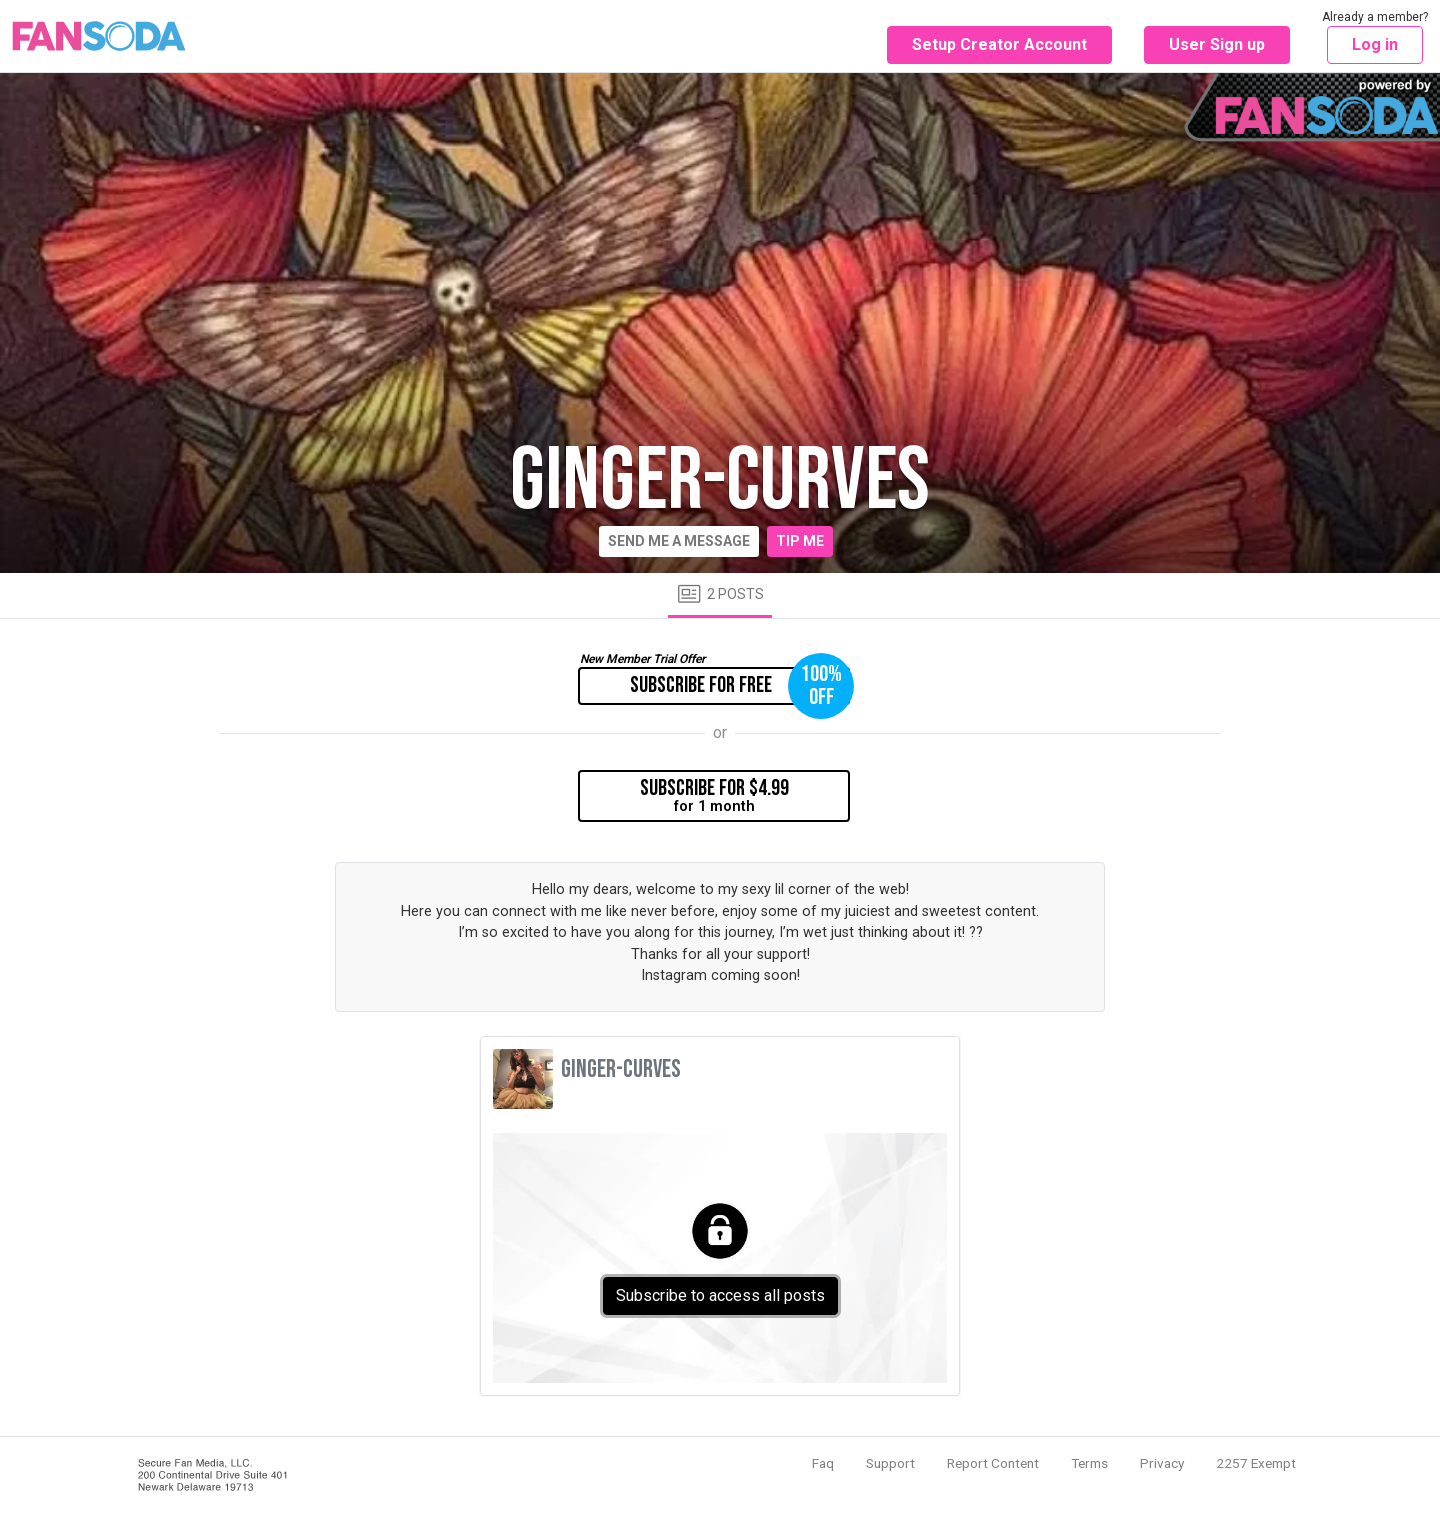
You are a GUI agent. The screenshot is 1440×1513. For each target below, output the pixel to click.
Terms (1089, 1463)
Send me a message (679, 541)
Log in (1375, 44)
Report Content (993, 1463)
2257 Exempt (1256, 1463)
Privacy (1162, 1463)
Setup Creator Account (999, 44)
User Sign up (1217, 44)
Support (890, 1463)
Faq (823, 1463)
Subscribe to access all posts (720, 1295)
